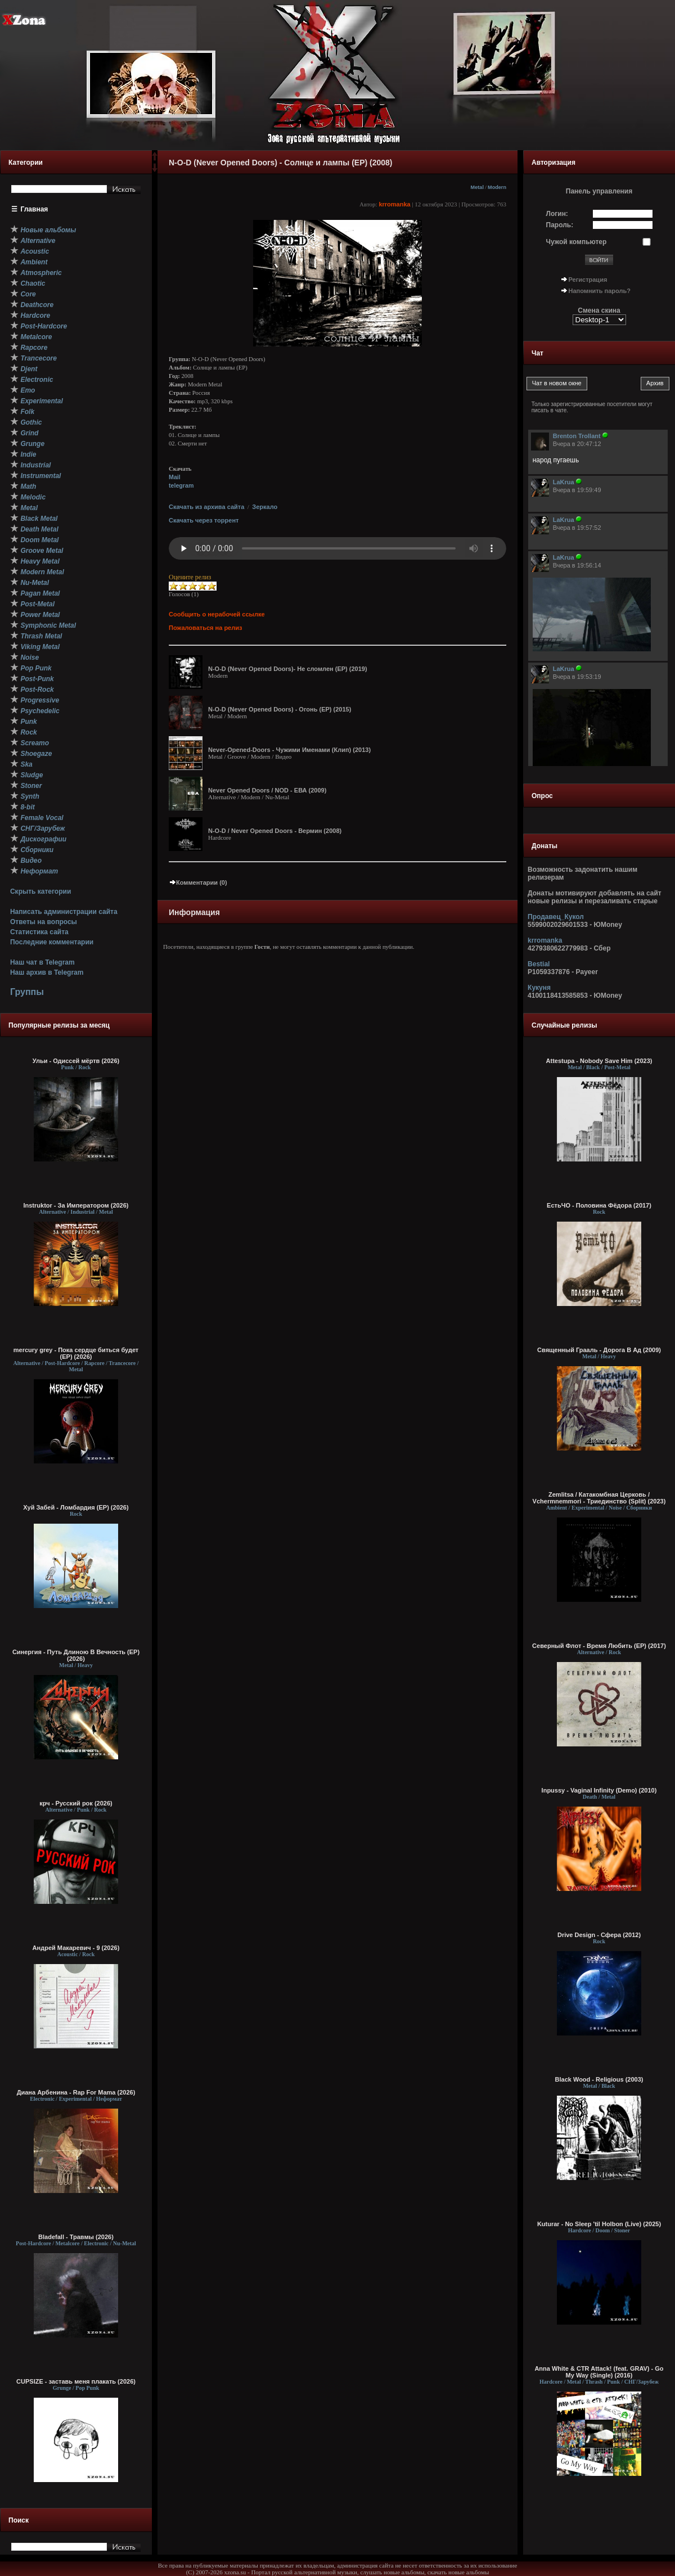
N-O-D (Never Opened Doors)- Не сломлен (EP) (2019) (287, 668)
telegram (181, 485)
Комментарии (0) (198, 882)
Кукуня (539, 988)
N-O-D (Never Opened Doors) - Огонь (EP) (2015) (279, 709)
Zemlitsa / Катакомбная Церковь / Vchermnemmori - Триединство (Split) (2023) (599, 1498)
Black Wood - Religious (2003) (599, 2079)
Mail (175, 477)
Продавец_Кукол (556, 917)
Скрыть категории (40, 891)
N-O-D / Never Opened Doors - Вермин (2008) (274, 830)
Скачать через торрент (203, 520)
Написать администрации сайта (64, 912)
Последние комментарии (51, 942)
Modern (497, 187)
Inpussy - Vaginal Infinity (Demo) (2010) (599, 1790)
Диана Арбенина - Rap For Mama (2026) (76, 2092)
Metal (477, 187)
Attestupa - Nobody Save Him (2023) (599, 1060)
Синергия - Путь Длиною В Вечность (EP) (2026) (76, 1655)
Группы (27, 992)
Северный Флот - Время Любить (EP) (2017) (599, 1645)
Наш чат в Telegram (42, 962)
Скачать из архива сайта (206, 506)
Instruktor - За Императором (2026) (75, 1205)
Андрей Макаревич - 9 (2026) (76, 1947)
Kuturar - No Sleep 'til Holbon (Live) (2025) (599, 2224)
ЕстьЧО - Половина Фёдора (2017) (599, 1205)
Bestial (539, 964)
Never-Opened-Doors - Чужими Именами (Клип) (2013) (289, 749)
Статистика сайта (39, 932)
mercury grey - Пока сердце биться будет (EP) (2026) (76, 1353)
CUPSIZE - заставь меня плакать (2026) (76, 2381)
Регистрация (588, 279)
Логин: (557, 214)
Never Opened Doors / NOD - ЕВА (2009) (267, 790)
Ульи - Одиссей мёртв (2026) (76, 1060)
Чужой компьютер (576, 242)
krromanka (394, 204)
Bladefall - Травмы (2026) (76, 2236)
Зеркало (264, 506)
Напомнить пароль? (600, 290)
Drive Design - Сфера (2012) (599, 1934)
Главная (34, 209)
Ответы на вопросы (43, 922)
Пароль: (560, 225)
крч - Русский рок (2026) (75, 1803)
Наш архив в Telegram (46, 972)
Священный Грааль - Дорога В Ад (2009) (599, 1349)
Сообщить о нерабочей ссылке (217, 614)
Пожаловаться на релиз (205, 627)
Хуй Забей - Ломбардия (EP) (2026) (75, 1507)
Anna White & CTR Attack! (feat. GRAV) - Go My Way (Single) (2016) (598, 2372)
